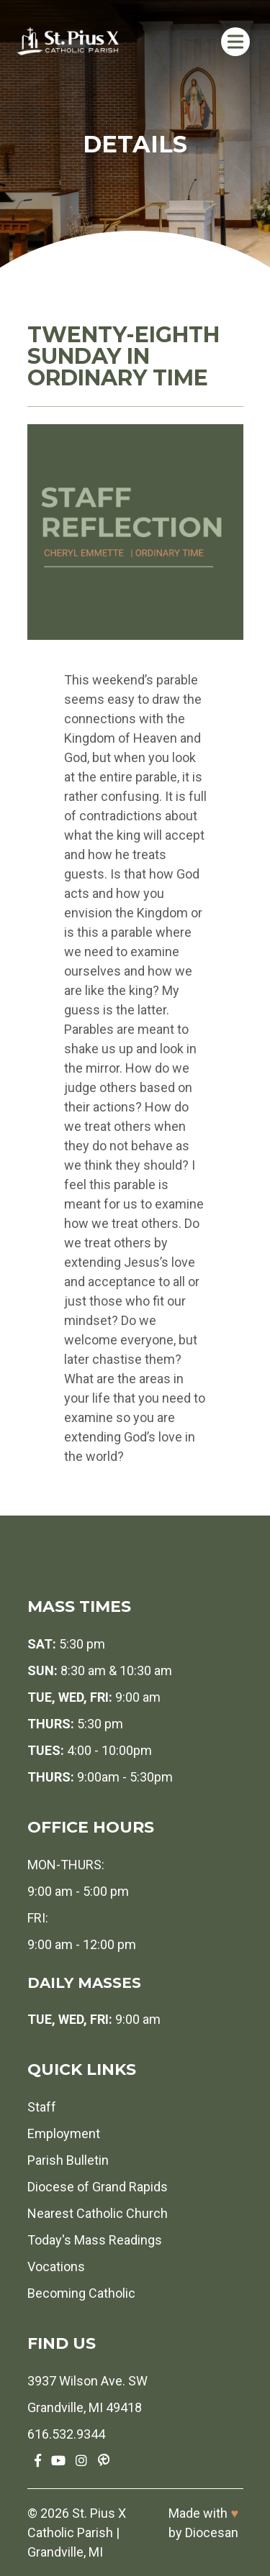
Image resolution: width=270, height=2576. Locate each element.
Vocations (56, 2266)
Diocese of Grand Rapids (97, 2186)
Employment (63, 2133)
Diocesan (211, 2532)
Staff (41, 2106)
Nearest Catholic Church (97, 2213)
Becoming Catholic (81, 2293)
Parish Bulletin (68, 2160)
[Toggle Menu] (235, 41)
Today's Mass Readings (94, 2239)
